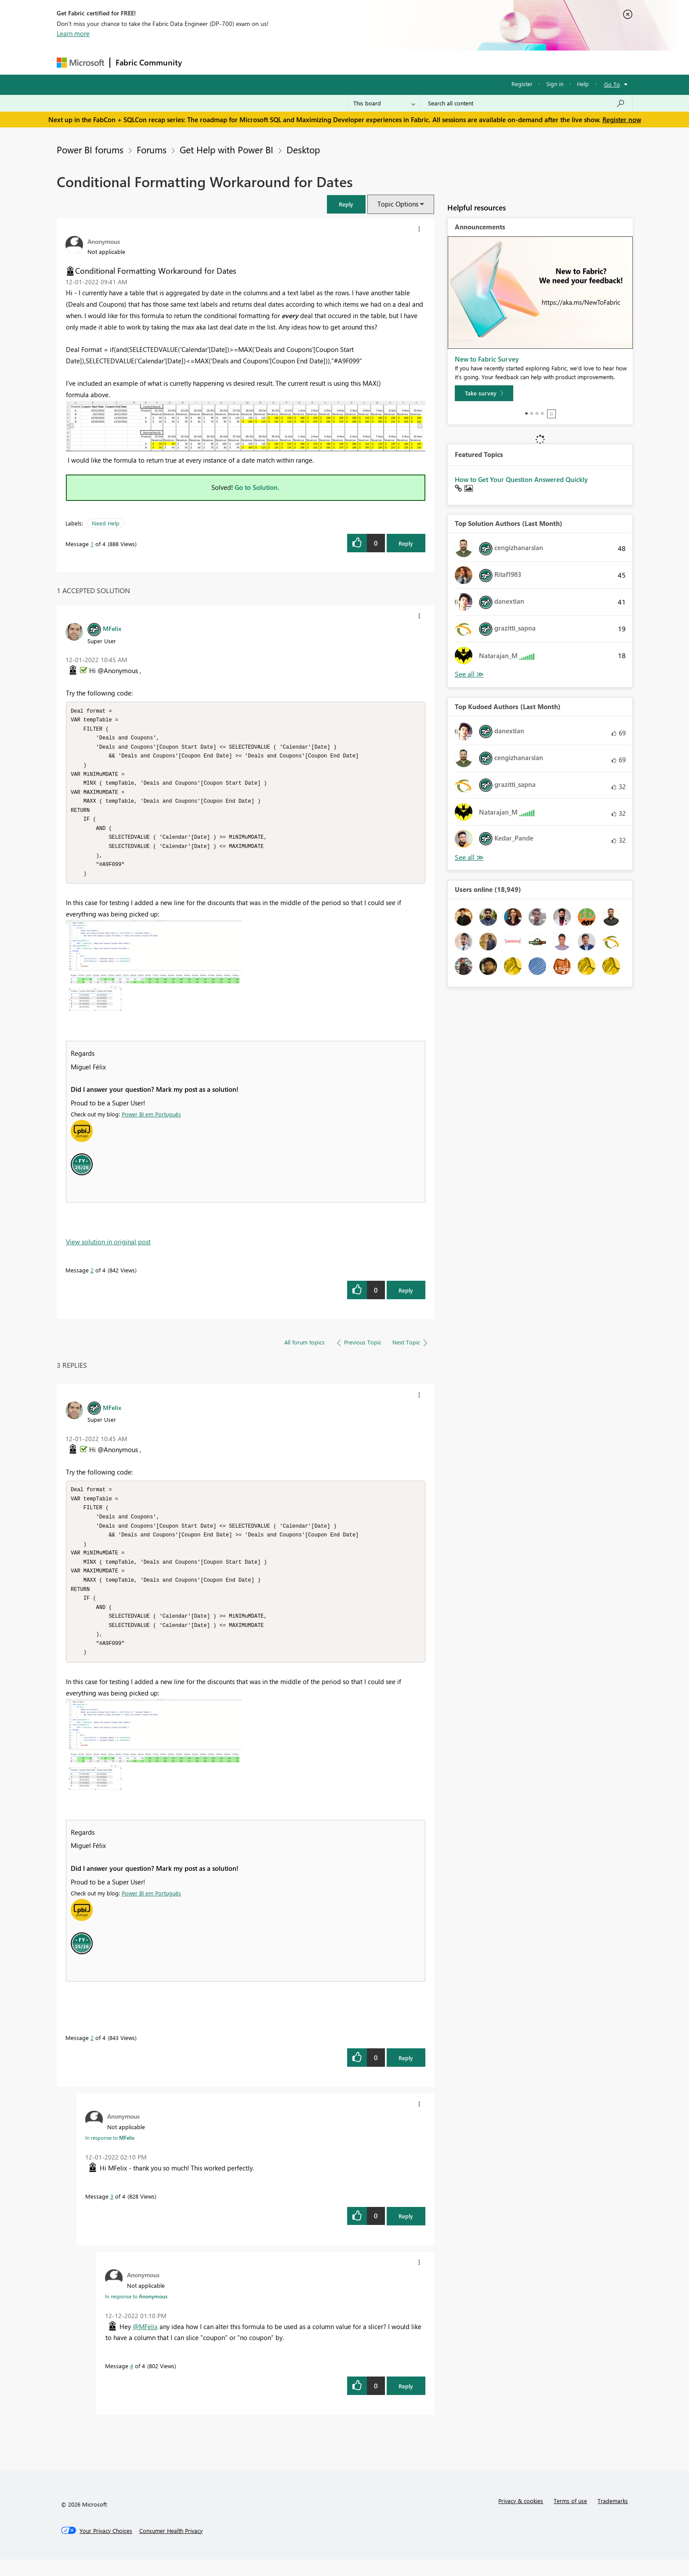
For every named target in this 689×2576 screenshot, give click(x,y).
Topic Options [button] (397, 203)
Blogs (355, 62)
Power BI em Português (151, 1122)
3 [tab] (537, 413)
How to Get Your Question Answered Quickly (521, 479)
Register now (621, 119)
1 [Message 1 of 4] (92, 543)
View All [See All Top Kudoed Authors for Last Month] (469, 857)
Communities (315, 62)
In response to (109, 2154)
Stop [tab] (551, 413)
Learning (389, 62)
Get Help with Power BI (226, 149)
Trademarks (613, 2517)
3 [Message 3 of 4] (111, 2213)
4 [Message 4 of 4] (131, 2382)
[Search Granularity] (384, 103)
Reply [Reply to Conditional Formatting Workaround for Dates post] (406, 543)
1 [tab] (526, 413)
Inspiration (240, 62)
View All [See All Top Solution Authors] (469, 674)
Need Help (106, 523)
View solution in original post (108, 1250)
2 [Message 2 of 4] (92, 1278)
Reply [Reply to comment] (406, 1298)
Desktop (303, 149)
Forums (201, 62)
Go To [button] (612, 84)
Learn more (73, 33)
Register (522, 83)
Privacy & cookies (520, 2517)
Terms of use (570, 2517)
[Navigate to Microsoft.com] (80, 63)
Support (426, 62)
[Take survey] (484, 393)
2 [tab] (531, 413)
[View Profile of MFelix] (112, 628)
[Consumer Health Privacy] (171, 2547)
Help (583, 83)
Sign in (554, 83)
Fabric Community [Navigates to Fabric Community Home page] (149, 62)
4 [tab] (542, 413)
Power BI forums (90, 149)
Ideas (276, 62)
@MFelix (145, 2343)
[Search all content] (527, 103)
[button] (346, 204)
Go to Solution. (257, 487)
